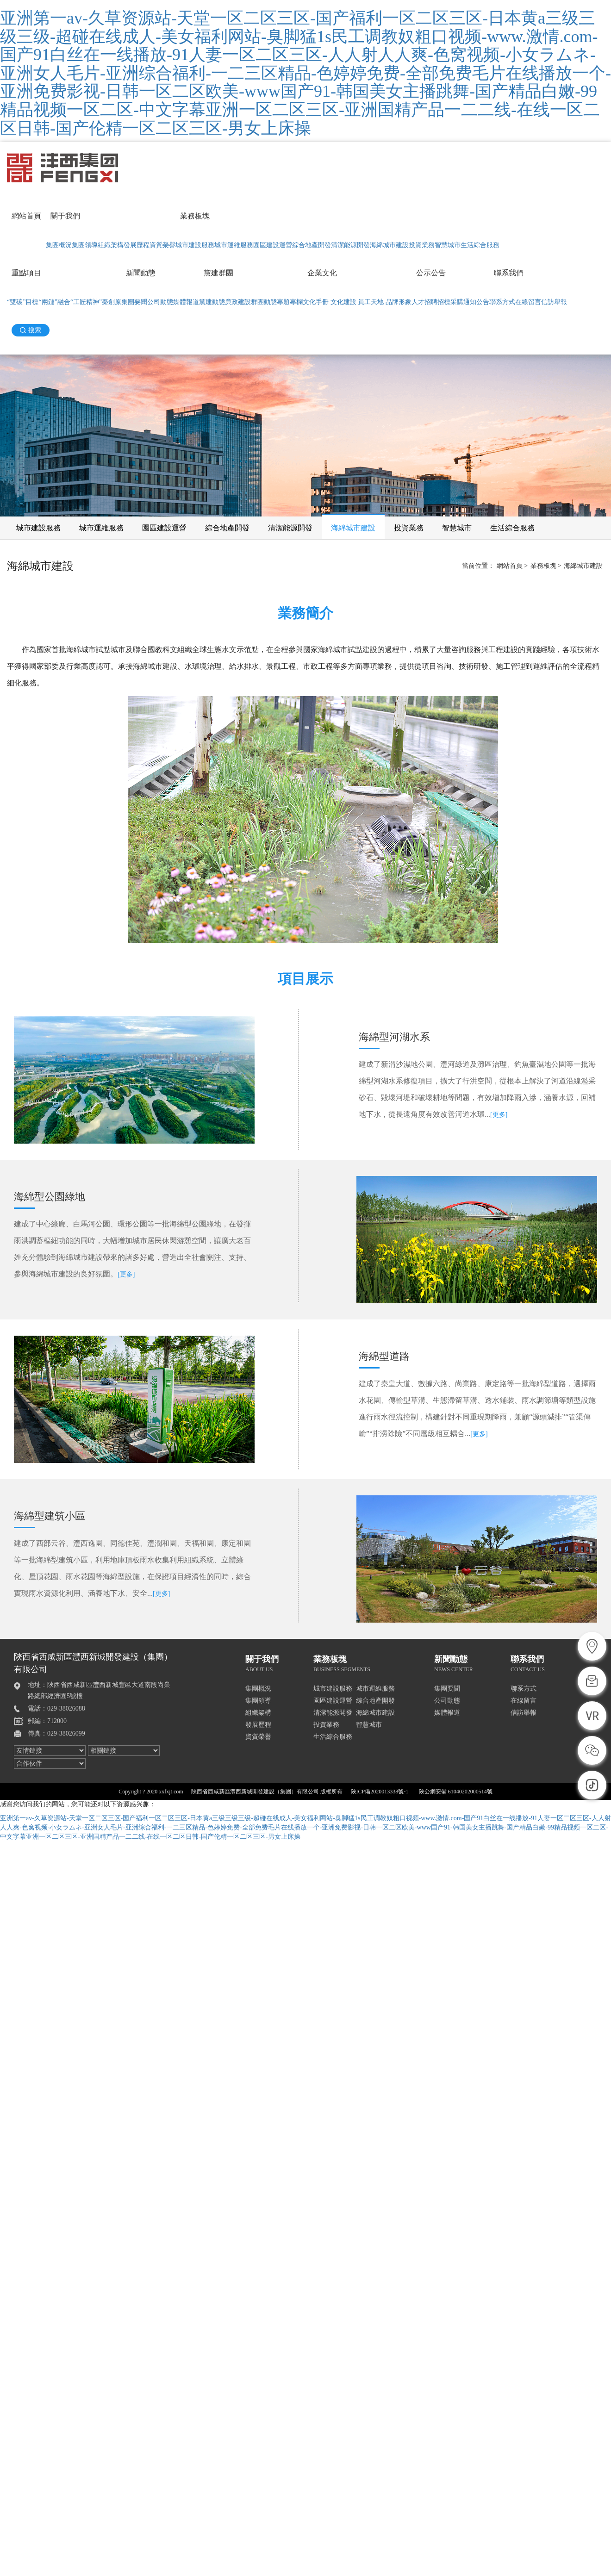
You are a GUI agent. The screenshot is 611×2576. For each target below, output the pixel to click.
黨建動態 (212, 302)
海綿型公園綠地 (49, 1196)
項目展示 (305, 978)
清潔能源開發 (350, 245)
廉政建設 (238, 302)
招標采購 (450, 302)
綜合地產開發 (311, 245)
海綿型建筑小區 (49, 1516)
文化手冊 (316, 302)
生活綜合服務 (480, 245)
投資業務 (422, 245)
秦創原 (111, 302)
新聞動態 (141, 273)
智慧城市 (448, 245)
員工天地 (371, 302)
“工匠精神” (86, 302)
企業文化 (322, 273)
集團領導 (85, 245)
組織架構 (111, 245)
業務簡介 (305, 613)
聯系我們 (509, 273)
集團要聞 (134, 302)
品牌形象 (398, 302)
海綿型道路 (384, 1356)
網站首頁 (26, 216)
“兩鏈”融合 (54, 302)
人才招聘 (424, 302)
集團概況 (59, 245)
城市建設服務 (194, 245)
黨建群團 (218, 273)
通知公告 (476, 302)
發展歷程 (137, 245)
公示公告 (431, 273)
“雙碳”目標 (22, 302)
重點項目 (26, 273)
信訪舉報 (554, 302)
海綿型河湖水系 (394, 1037)
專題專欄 (290, 302)
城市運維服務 (233, 245)
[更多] (498, 1114)
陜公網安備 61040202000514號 (456, 1791)
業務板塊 (195, 216)
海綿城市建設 (389, 245)
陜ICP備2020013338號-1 (380, 1791)
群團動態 (264, 302)
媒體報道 (186, 302)
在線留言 (528, 302)
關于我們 (65, 216)
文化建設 (343, 302)
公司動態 (160, 302)
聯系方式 (502, 302)
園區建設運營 (272, 245)
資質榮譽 (162, 245)
